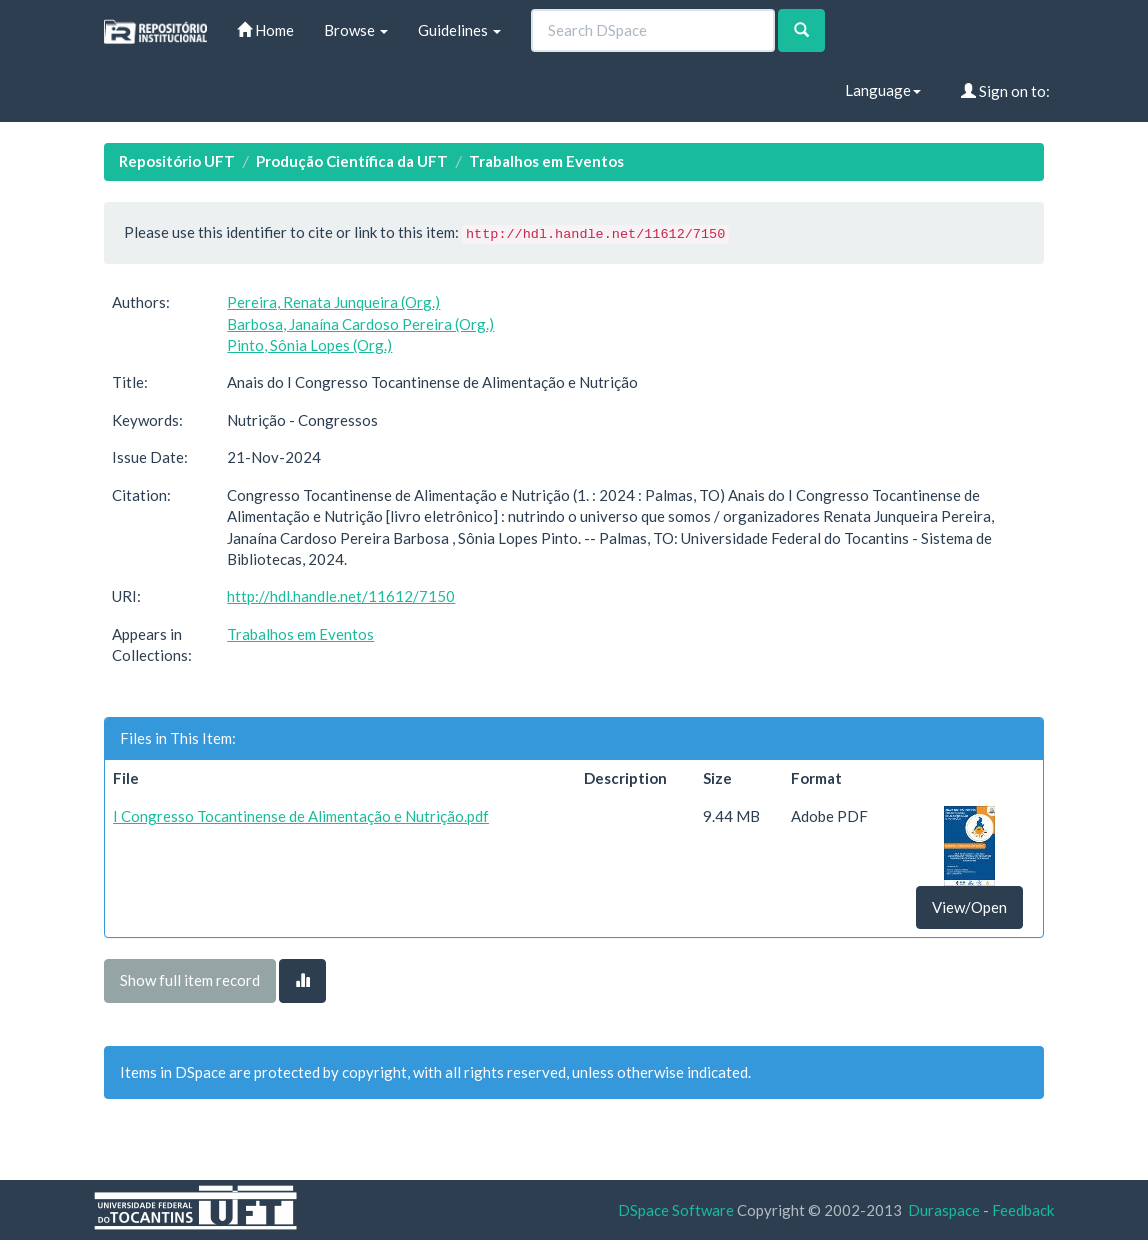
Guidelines (459, 30)
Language (883, 90)
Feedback (1023, 1210)
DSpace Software (676, 1210)
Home (265, 30)
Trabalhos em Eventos (546, 161)
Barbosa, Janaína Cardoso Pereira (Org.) (360, 324)
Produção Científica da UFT (352, 161)
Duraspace (944, 1210)
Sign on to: (1005, 91)
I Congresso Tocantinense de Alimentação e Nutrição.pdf (301, 816)
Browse (356, 30)
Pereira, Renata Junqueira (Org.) (333, 302)
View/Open (969, 907)
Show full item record (190, 980)
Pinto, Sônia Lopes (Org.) (309, 345)
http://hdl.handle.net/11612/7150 (341, 596)
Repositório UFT (177, 161)
